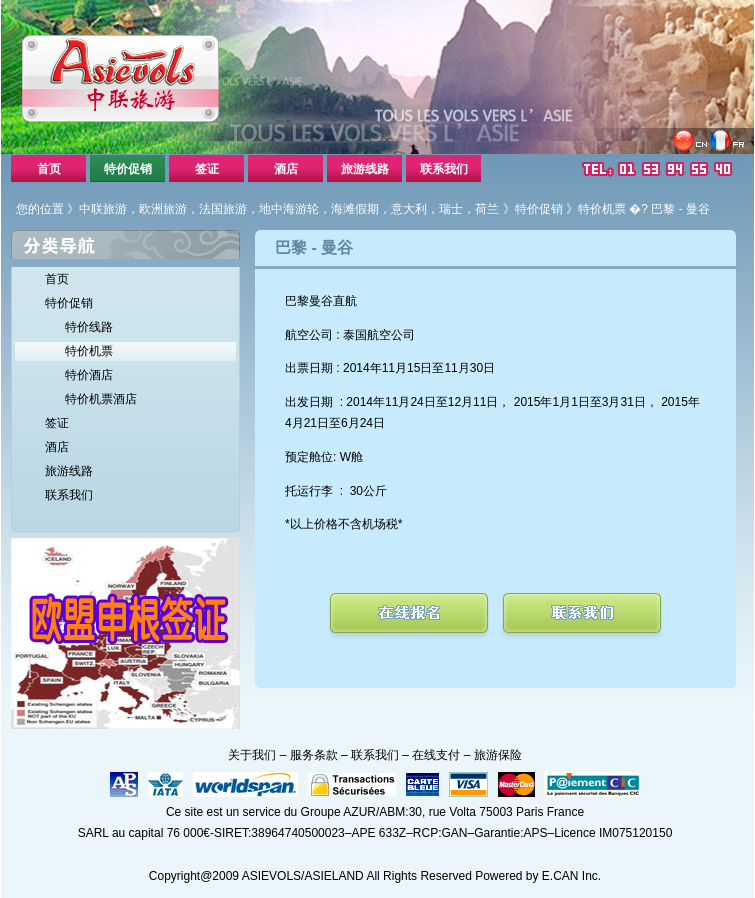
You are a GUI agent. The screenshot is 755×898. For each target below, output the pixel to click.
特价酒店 (89, 375)
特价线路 (89, 327)
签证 (207, 169)
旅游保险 (498, 755)
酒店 (286, 169)
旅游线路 (365, 169)
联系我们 (444, 169)
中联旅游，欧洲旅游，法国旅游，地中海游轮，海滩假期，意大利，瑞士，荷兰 (289, 209)
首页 (49, 169)
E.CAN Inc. (571, 876)
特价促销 (128, 169)
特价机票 (602, 209)
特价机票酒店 (101, 399)
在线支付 (436, 755)
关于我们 (252, 755)
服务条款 (314, 755)
